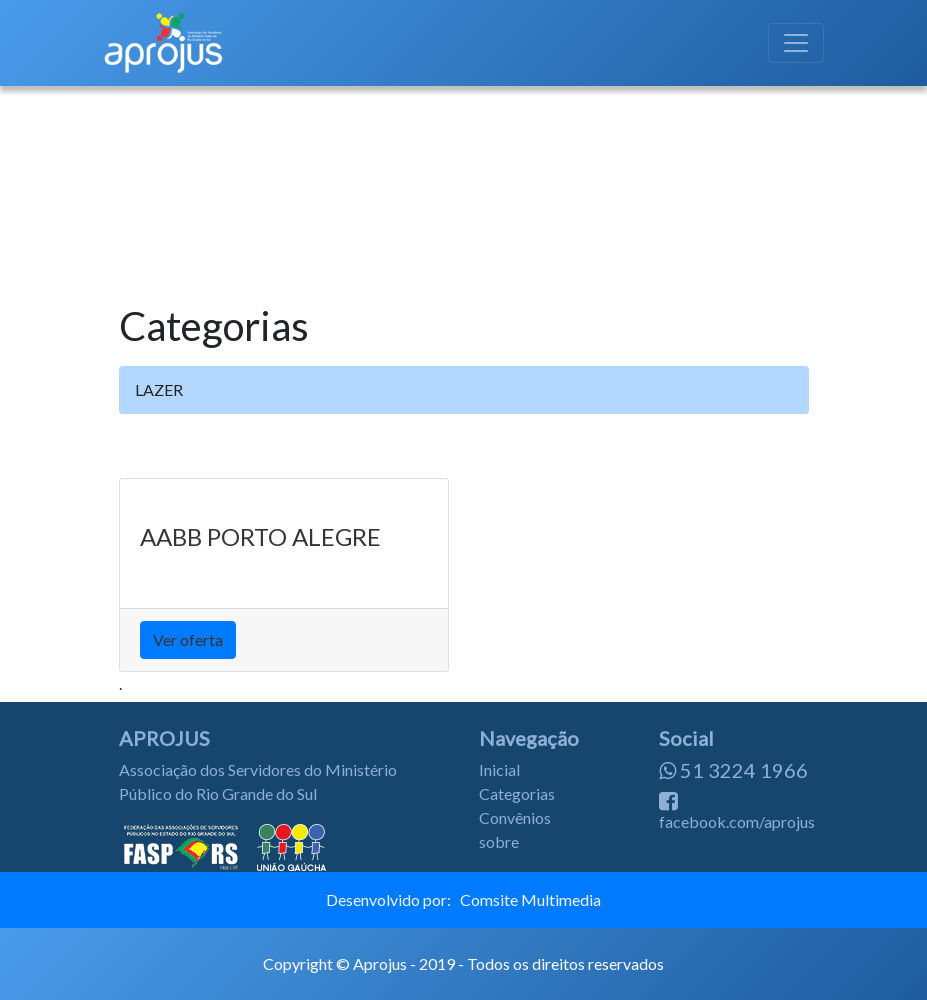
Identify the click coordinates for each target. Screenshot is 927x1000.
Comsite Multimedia (530, 899)
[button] (69, 182)
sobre (499, 841)
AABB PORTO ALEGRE (260, 536)
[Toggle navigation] (796, 43)
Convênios (515, 817)
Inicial (499, 769)
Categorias (517, 793)
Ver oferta (188, 639)
